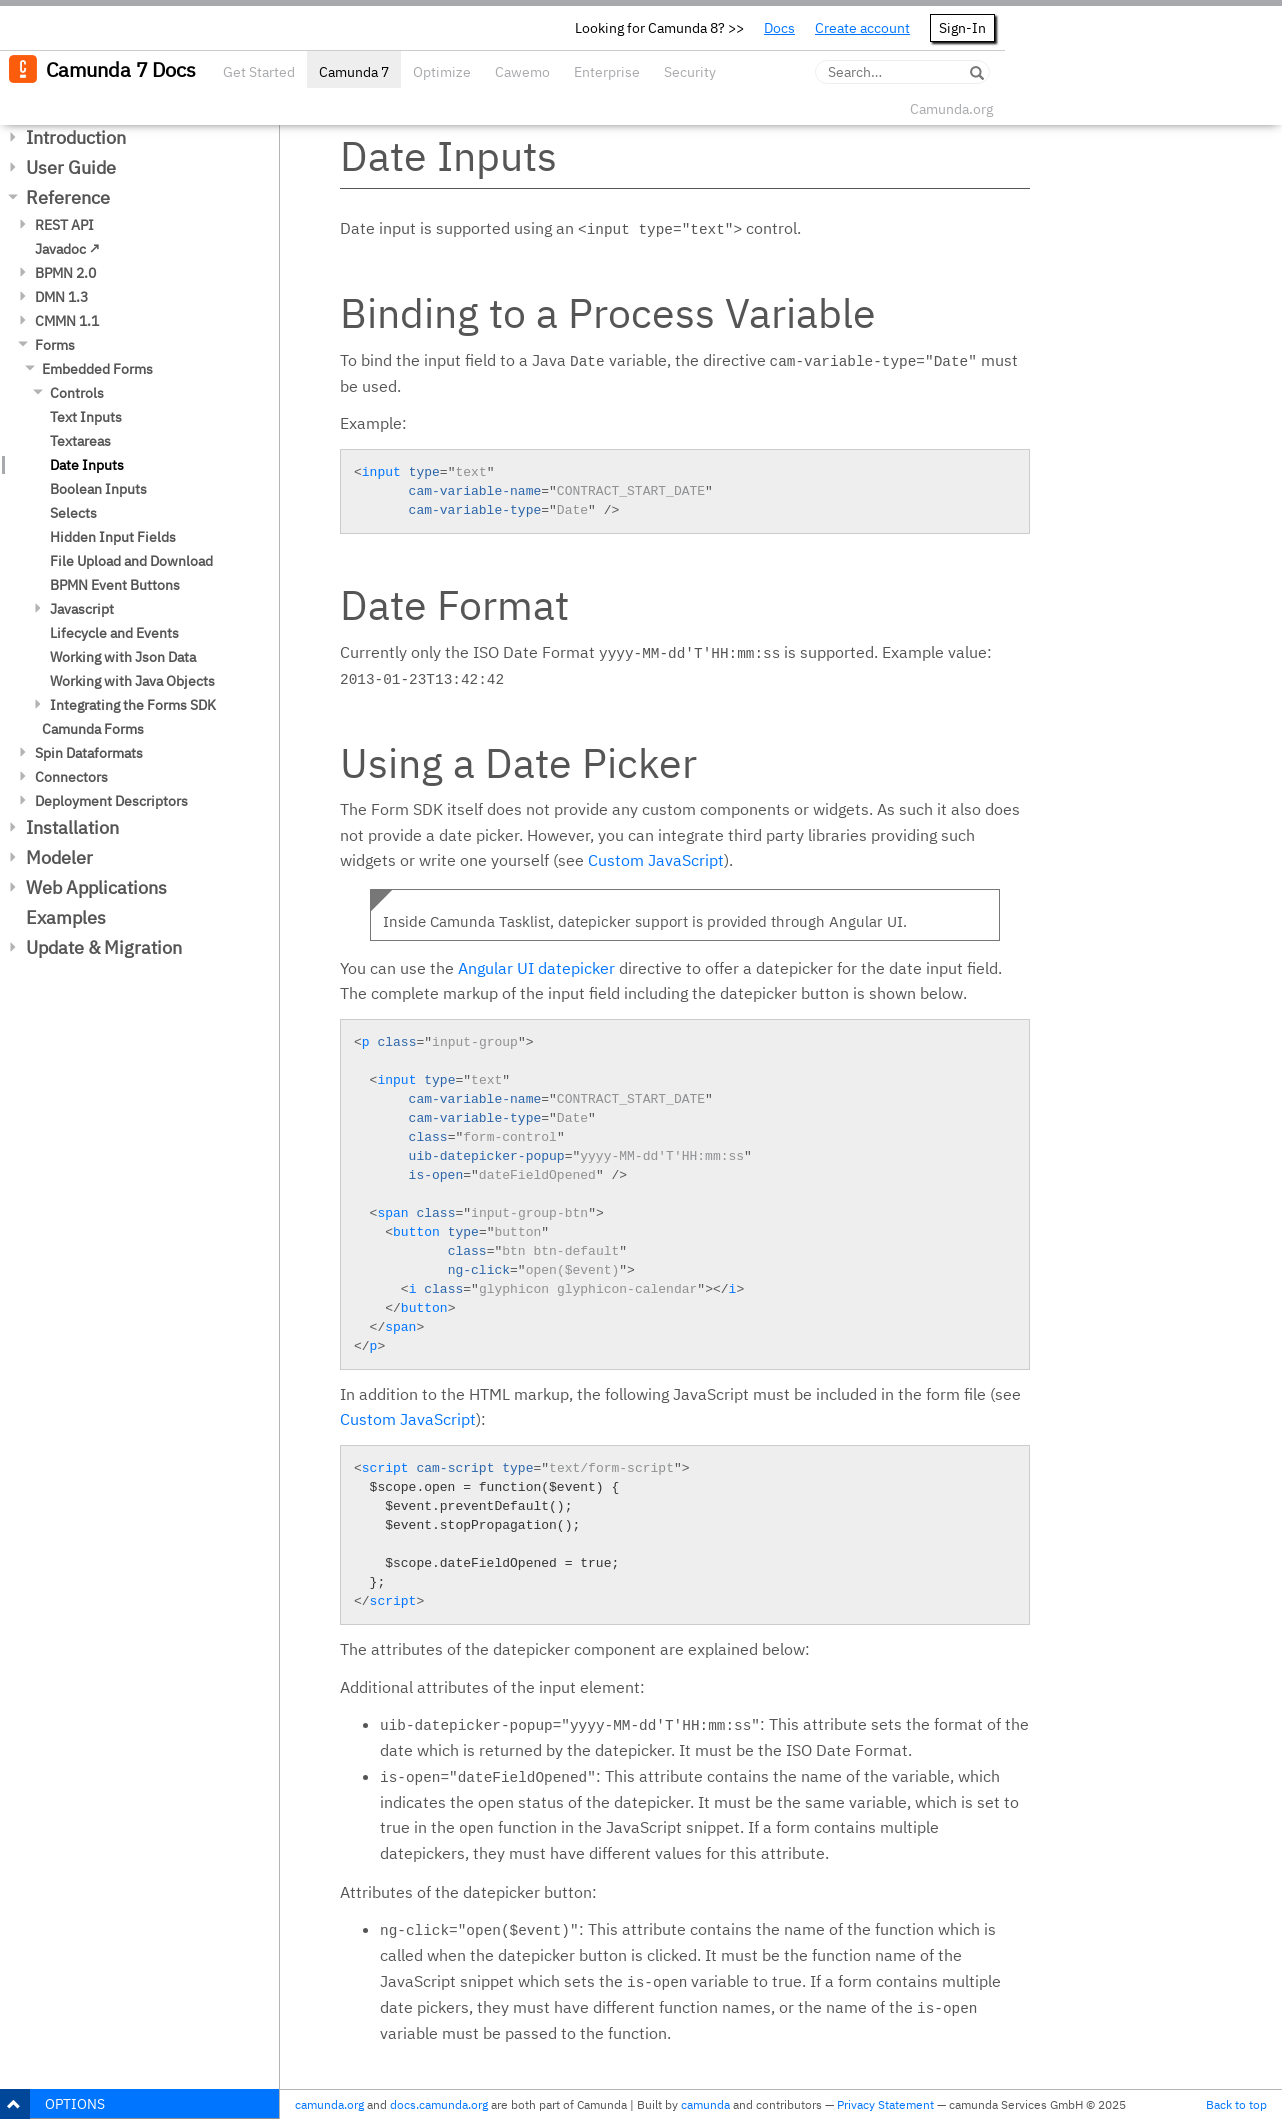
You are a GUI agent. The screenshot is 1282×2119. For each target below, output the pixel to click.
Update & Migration (104, 947)
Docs (779, 28)
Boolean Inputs (98, 489)
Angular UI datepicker (536, 968)
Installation (72, 827)
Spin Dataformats (89, 753)
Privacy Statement (885, 2104)
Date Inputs (87, 465)
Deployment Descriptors (111, 801)
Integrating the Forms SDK (133, 705)
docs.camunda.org (439, 2104)
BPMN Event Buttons (115, 585)
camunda (705, 2104)
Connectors (71, 777)
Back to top (1236, 2104)
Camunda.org (951, 109)
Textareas (80, 441)
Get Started (259, 72)
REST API (64, 225)
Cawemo (522, 72)
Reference (68, 197)
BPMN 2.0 (65, 273)
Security (690, 72)
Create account (862, 28)
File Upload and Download (131, 561)
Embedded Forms (97, 369)
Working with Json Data (123, 657)
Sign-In (962, 28)
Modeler (59, 857)
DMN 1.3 (61, 297)
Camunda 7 (354, 72)
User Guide (71, 167)
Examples (66, 917)
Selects (73, 513)
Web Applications (96, 887)
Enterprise (607, 72)
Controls (77, 393)
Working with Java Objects (132, 681)
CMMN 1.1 (67, 321)
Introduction (76, 137)
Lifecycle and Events (114, 633)
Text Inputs (86, 417)
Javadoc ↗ (67, 249)
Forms (55, 345)
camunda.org (329, 2104)
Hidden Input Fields (113, 537)
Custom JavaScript (656, 860)
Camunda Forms (93, 729)
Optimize (442, 72)
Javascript (82, 609)
